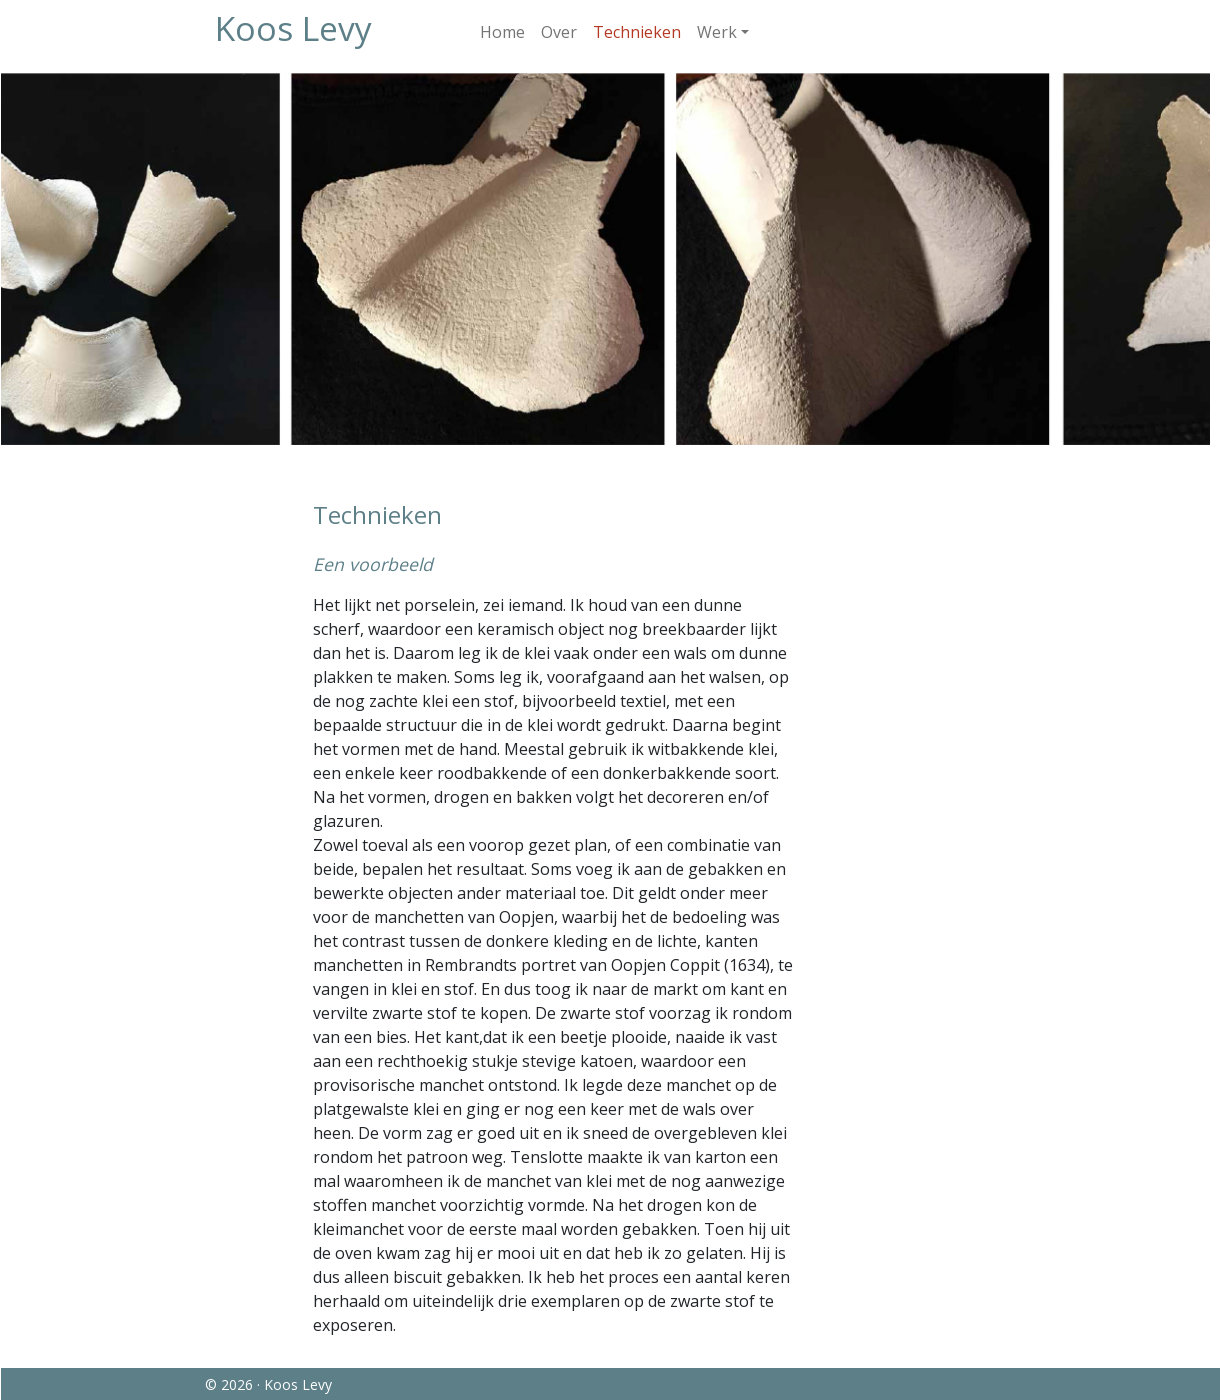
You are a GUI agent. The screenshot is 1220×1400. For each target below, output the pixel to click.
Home (502, 32)
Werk (717, 32)
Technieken (637, 32)
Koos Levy (293, 28)
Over (559, 32)
